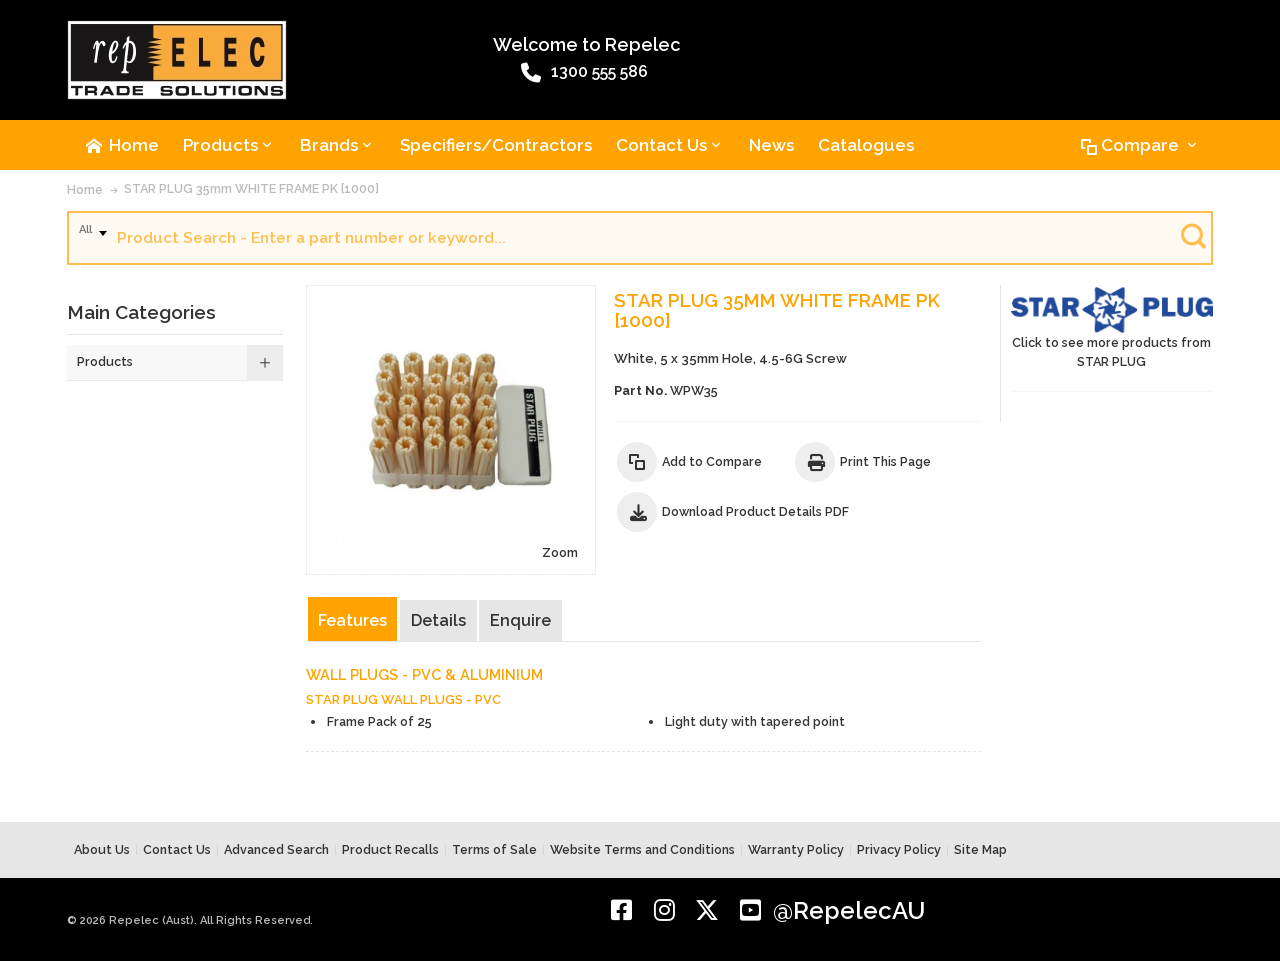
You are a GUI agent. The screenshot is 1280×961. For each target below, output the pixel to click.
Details (438, 620)
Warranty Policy (796, 849)
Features (352, 620)
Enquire (520, 620)
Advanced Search (276, 849)
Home (85, 189)
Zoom (560, 552)
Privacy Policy (899, 849)
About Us (102, 849)
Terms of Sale (494, 849)
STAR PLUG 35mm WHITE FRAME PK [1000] (251, 188)
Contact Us (177, 849)
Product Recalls (390, 849)
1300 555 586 (584, 73)
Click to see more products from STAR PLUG (1112, 327)
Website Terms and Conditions (642, 849)
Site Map (980, 849)
